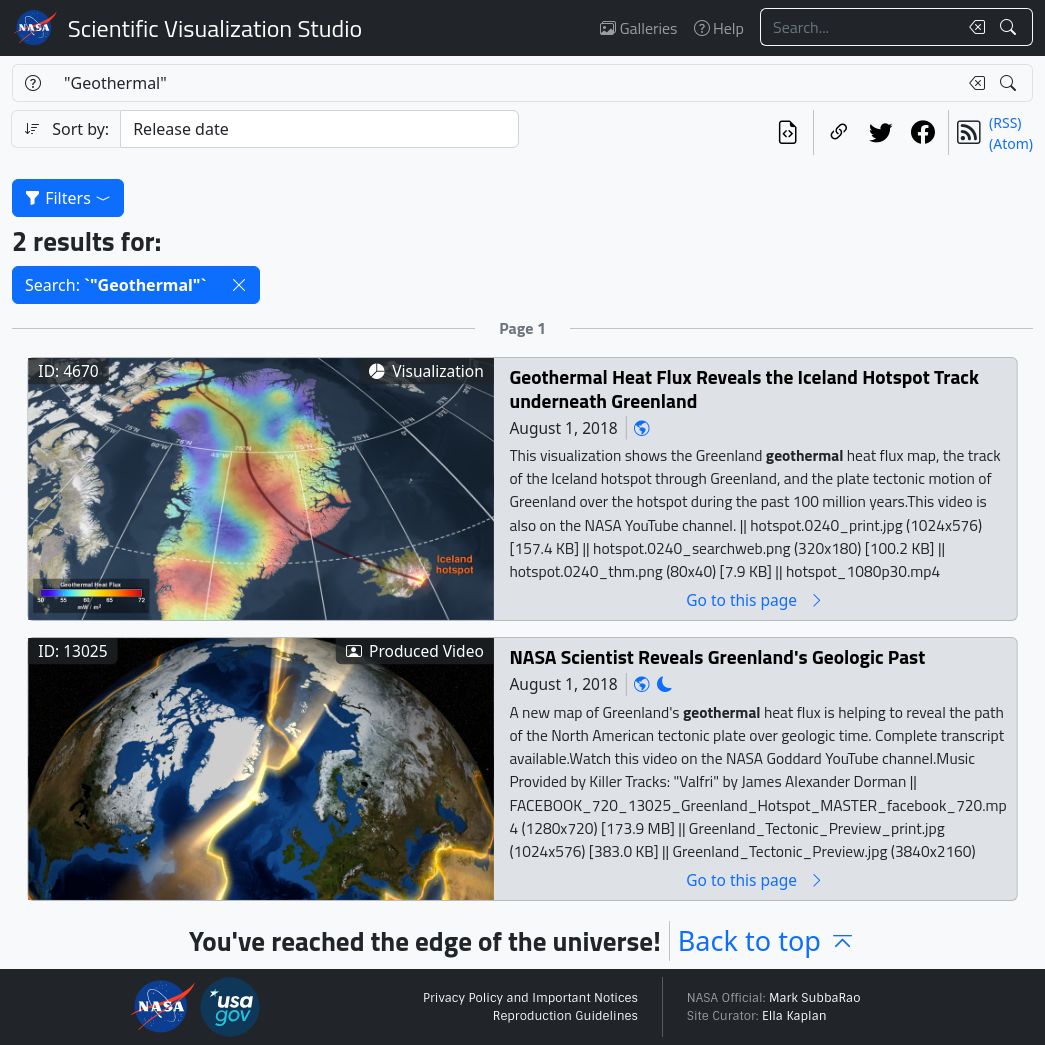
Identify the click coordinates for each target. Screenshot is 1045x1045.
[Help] (32, 83)
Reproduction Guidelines (565, 1016)
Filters (68, 198)
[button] (239, 285)
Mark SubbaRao (815, 998)
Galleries (638, 28)
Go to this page (755, 600)
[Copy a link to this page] (839, 132)
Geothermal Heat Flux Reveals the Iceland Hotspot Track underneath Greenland (744, 389)
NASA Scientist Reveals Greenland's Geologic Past (717, 657)
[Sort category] (319, 129)
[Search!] (1010, 27)
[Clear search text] (973, 27)
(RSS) (1005, 122)
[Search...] (859, 27)
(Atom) (1011, 143)
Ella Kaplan (794, 1016)
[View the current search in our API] (788, 132)
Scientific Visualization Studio (215, 28)
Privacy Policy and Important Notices (530, 998)
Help (719, 28)
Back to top (767, 940)
